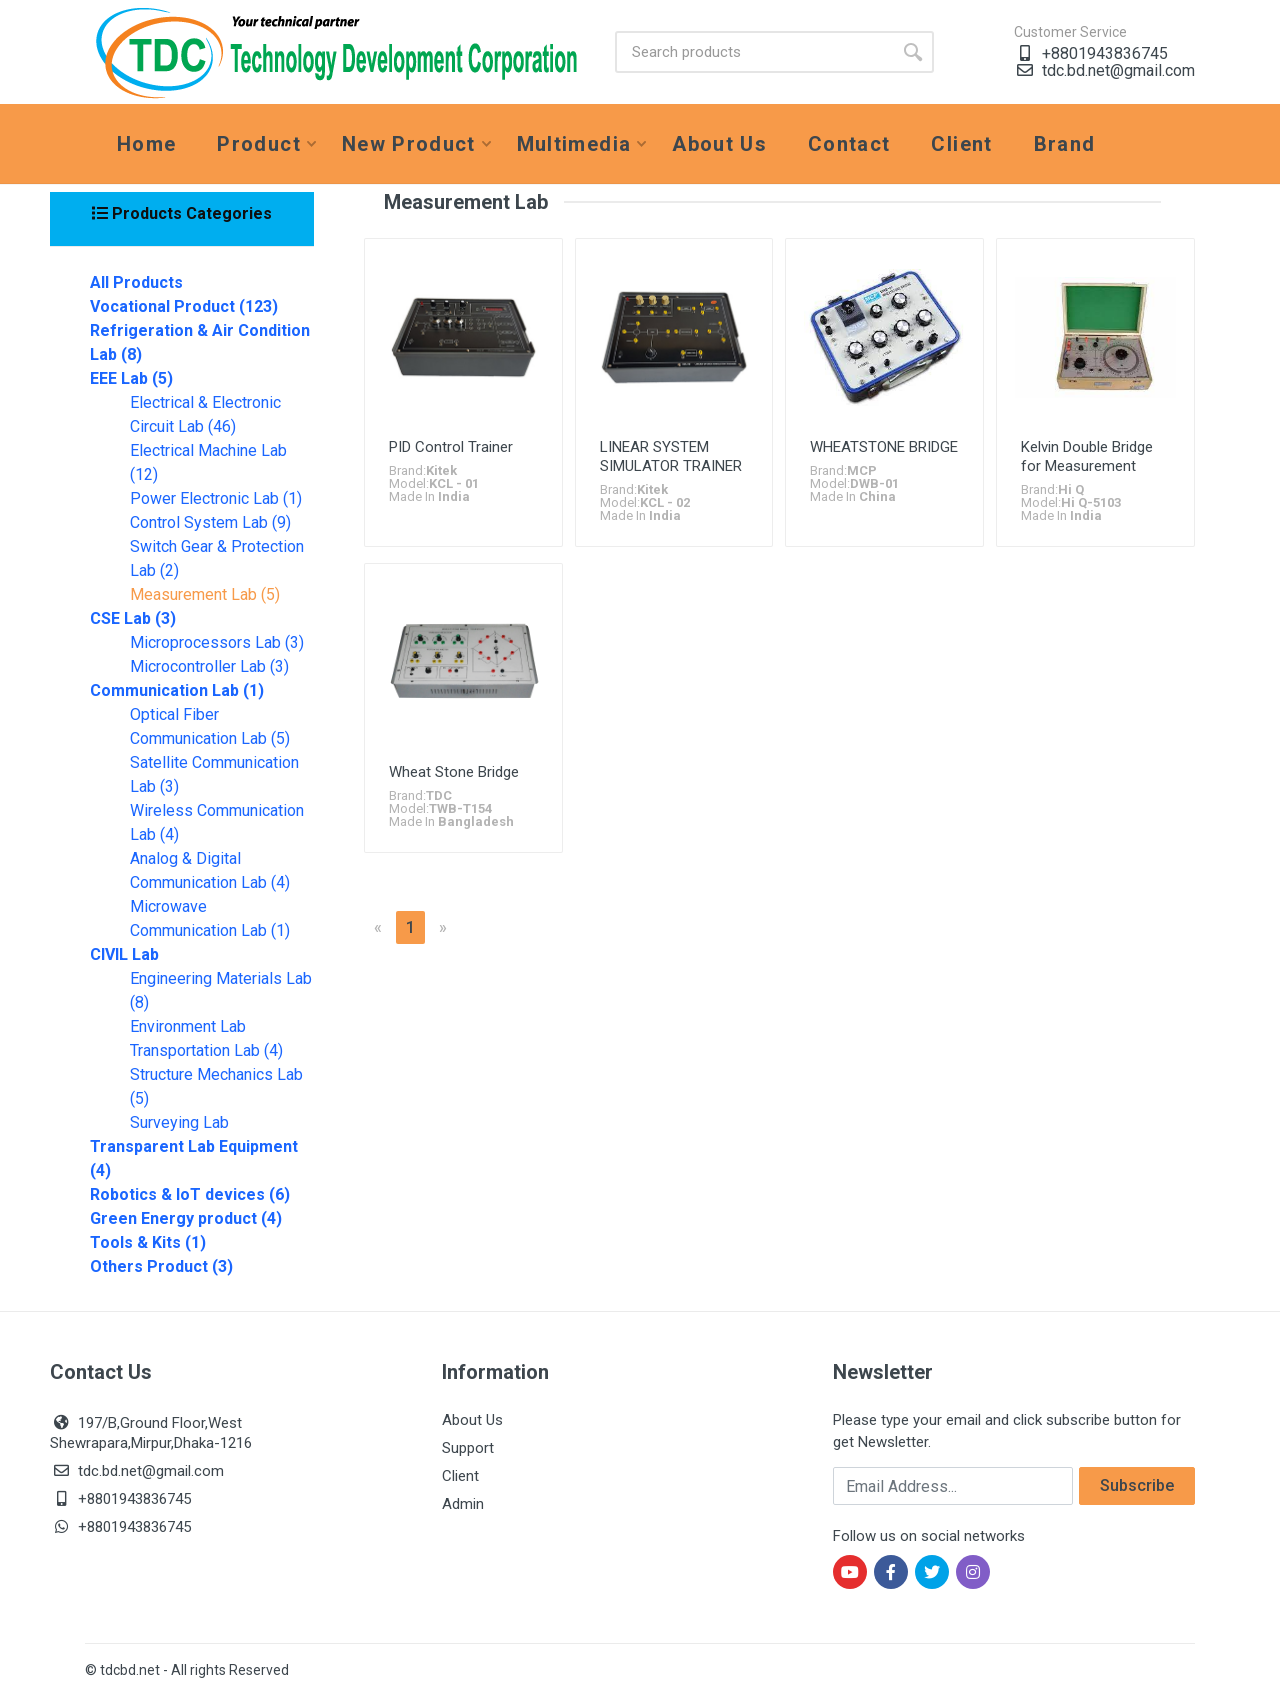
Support (468, 1448)
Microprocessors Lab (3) (217, 642)
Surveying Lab (179, 1122)
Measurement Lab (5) (205, 594)
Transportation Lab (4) (206, 1050)
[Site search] (753, 52)
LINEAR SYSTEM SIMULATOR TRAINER (671, 456)
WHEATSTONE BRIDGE (884, 447)
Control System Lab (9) (210, 522)
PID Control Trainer (451, 447)
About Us (472, 1420)
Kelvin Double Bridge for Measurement (1087, 456)
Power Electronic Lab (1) (216, 498)
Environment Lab (188, 1026)
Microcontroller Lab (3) (209, 666)
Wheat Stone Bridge (454, 772)
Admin (463, 1504)
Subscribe (1137, 1485)
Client (460, 1476)
